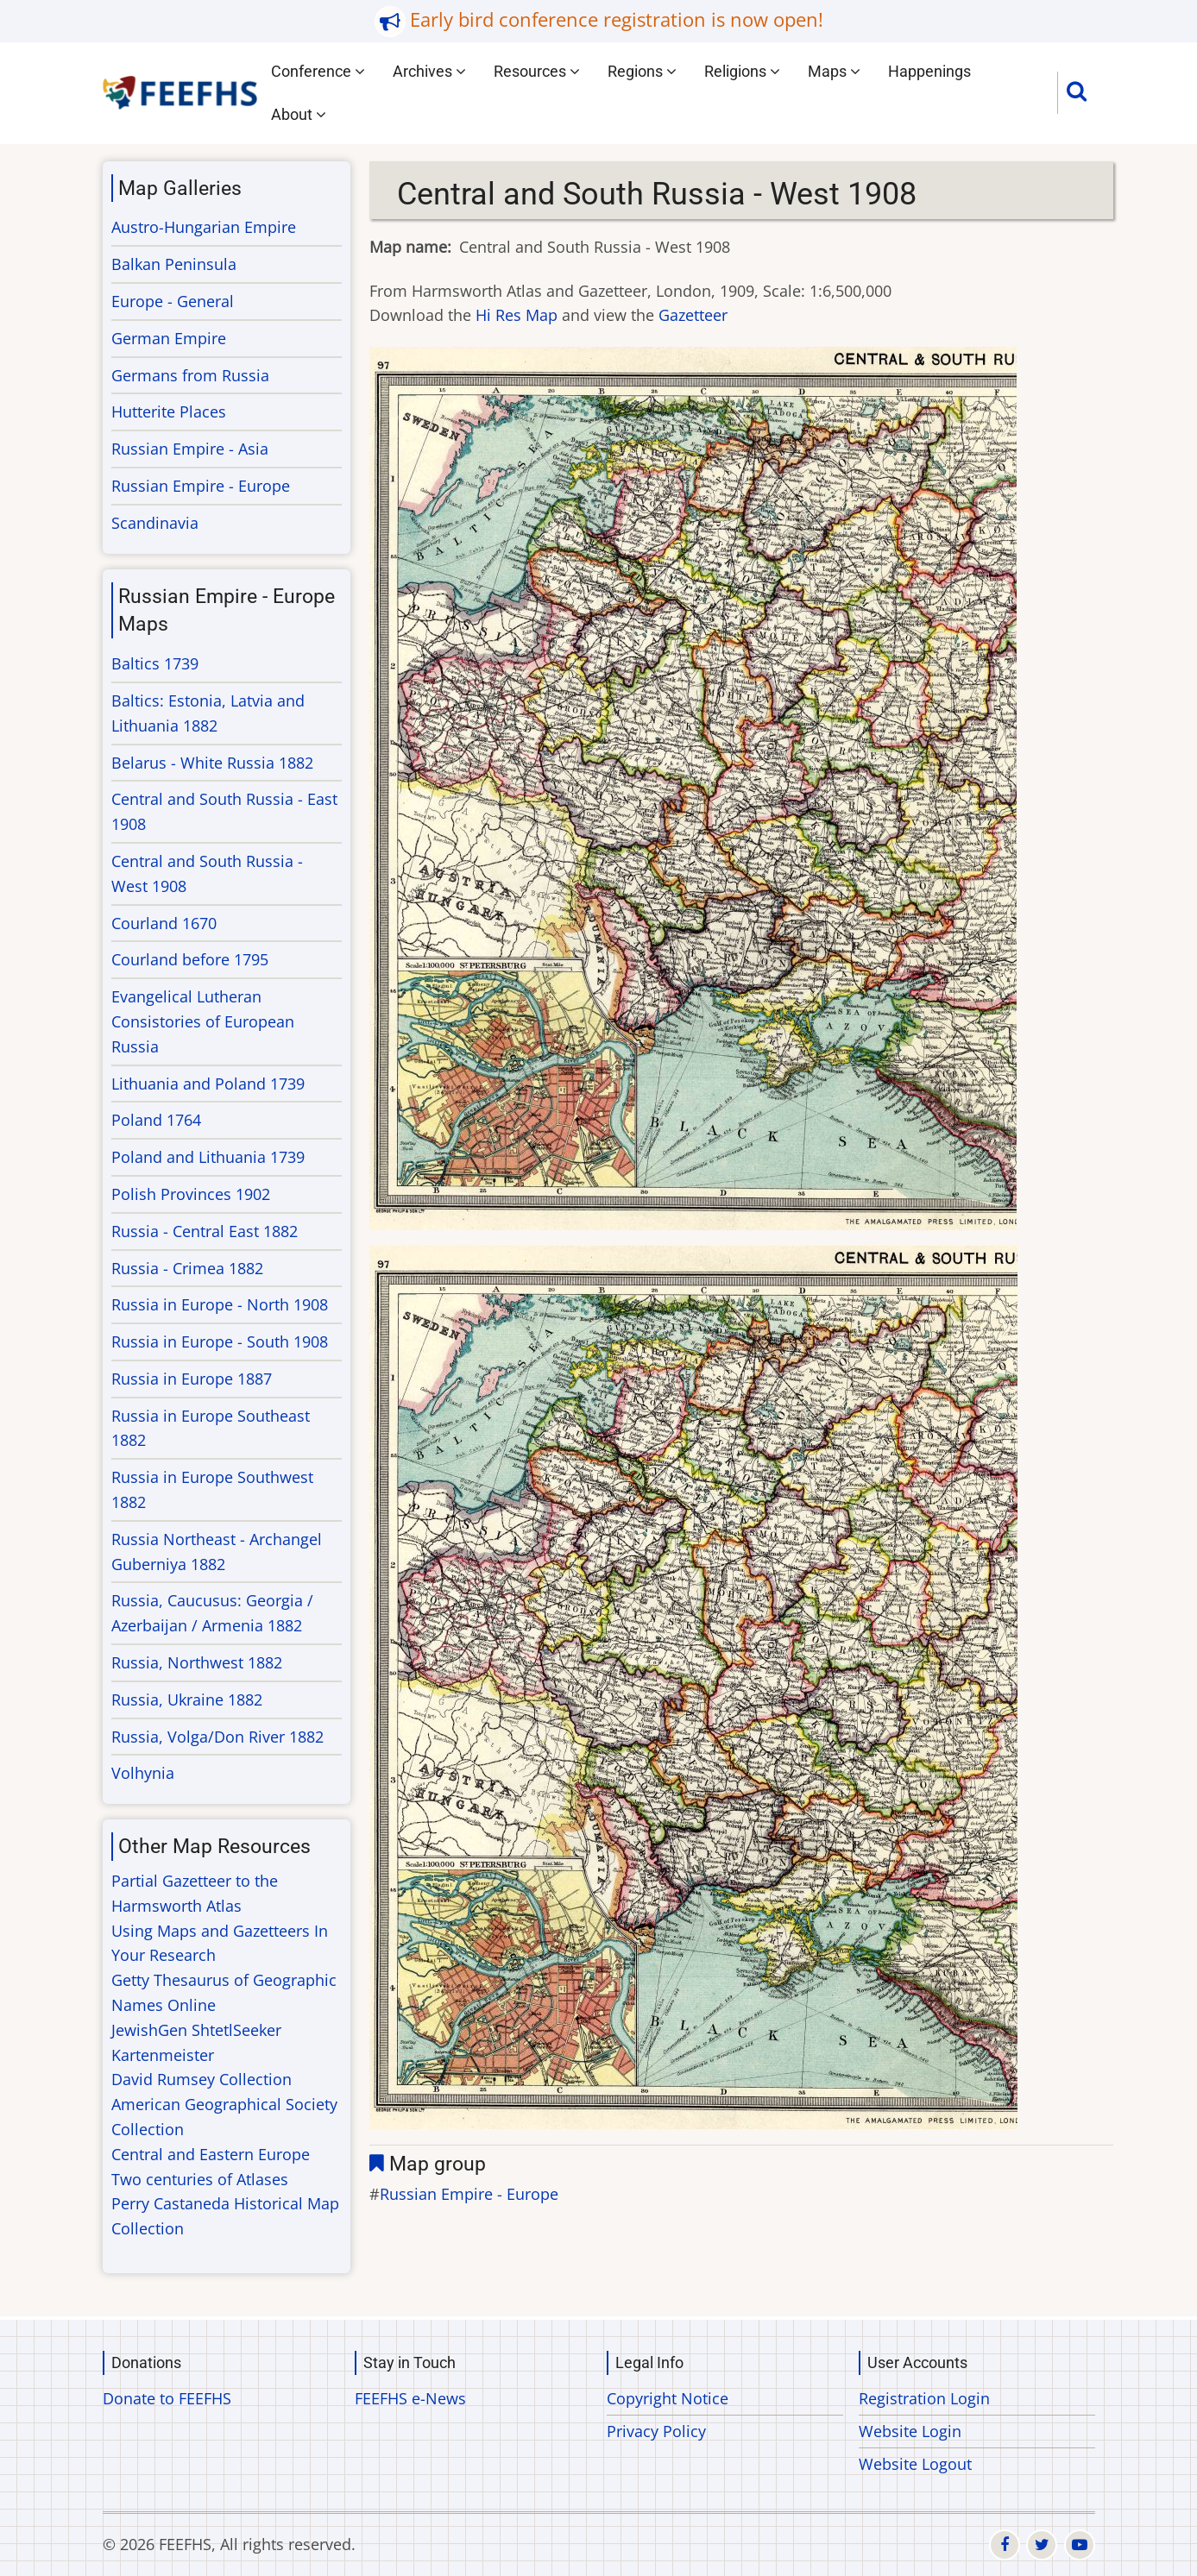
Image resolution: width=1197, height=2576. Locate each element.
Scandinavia (154, 522)
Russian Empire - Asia (189, 448)
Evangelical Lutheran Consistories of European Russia (202, 1021)
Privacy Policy (656, 2431)
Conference (318, 71)
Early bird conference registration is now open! (616, 19)
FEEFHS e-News (410, 2398)
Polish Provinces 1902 (190, 1194)
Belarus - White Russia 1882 (212, 762)
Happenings (929, 71)
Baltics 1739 (154, 663)
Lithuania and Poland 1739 (208, 1083)
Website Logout (915, 2463)
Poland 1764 (156, 1119)
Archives (429, 71)
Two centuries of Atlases (199, 2179)
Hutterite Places (168, 411)
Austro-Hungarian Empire (203, 227)
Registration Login (924, 2398)
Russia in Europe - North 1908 (219, 1304)
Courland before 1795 (189, 959)
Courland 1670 (164, 923)
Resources (537, 71)
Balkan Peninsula (173, 264)
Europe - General (172, 301)
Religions (742, 71)
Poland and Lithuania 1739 (208, 1157)
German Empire (168, 338)
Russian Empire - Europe (469, 2193)
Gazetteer (693, 315)
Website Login (910, 2431)
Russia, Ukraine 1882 (186, 1699)
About (298, 114)
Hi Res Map (517, 315)
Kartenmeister (162, 2055)
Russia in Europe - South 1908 (219, 1341)
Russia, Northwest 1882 (196, 1662)
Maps (834, 71)
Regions (642, 71)
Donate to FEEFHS (167, 2398)
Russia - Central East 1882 (204, 1231)
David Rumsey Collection (201, 2079)
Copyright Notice (667, 2398)
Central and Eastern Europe (210, 2154)
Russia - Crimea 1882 (187, 1268)
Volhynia (142, 1772)
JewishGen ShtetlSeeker (196, 2030)
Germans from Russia (190, 375)
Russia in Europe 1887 (191, 1378)
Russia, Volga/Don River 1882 (217, 1736)
